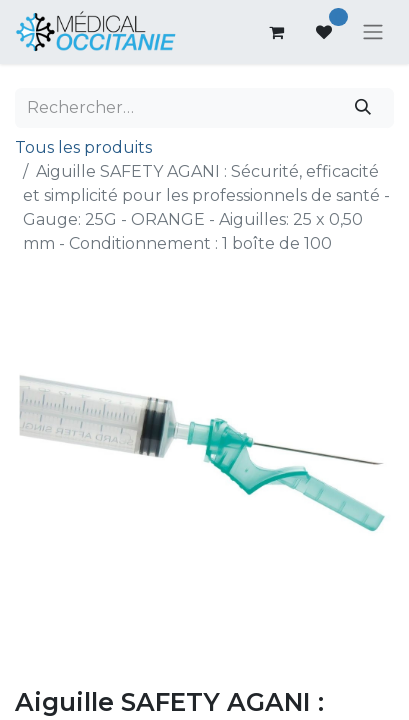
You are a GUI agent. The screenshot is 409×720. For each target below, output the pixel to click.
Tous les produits (83, 147)
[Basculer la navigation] (373, 32)
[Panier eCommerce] (276, 32)
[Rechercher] (363, 108)
